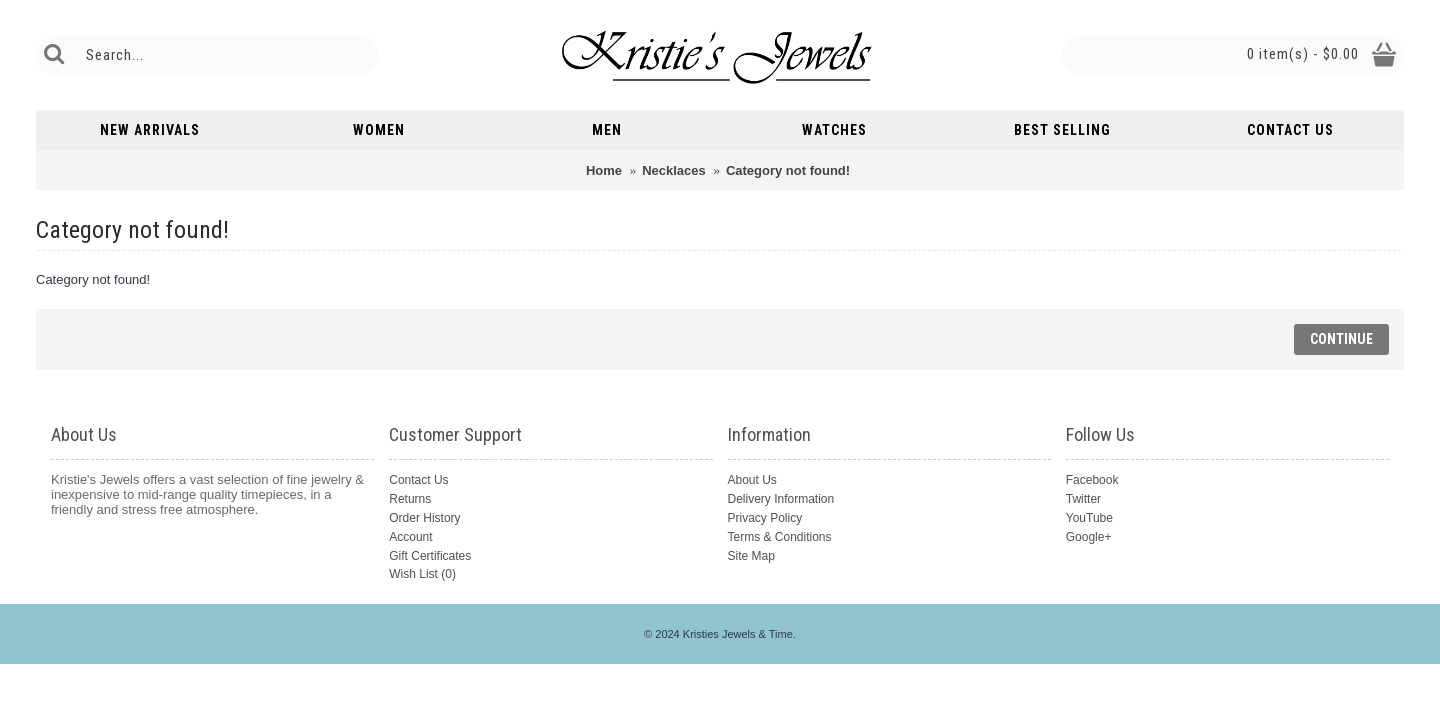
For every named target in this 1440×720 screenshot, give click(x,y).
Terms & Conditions (780, 537)
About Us (752, 480)
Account (410, 537)
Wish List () (422, 574)
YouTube (1089, 518)
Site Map (751, 556)
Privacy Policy (765, 518)
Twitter (1083, 499)
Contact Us (418, 480)
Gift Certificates (430, 556)
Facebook (1092, 480)
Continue (1341, 339)
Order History (424, 518)
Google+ (1089, 537)
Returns (410, 499)
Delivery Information (781, 499)
